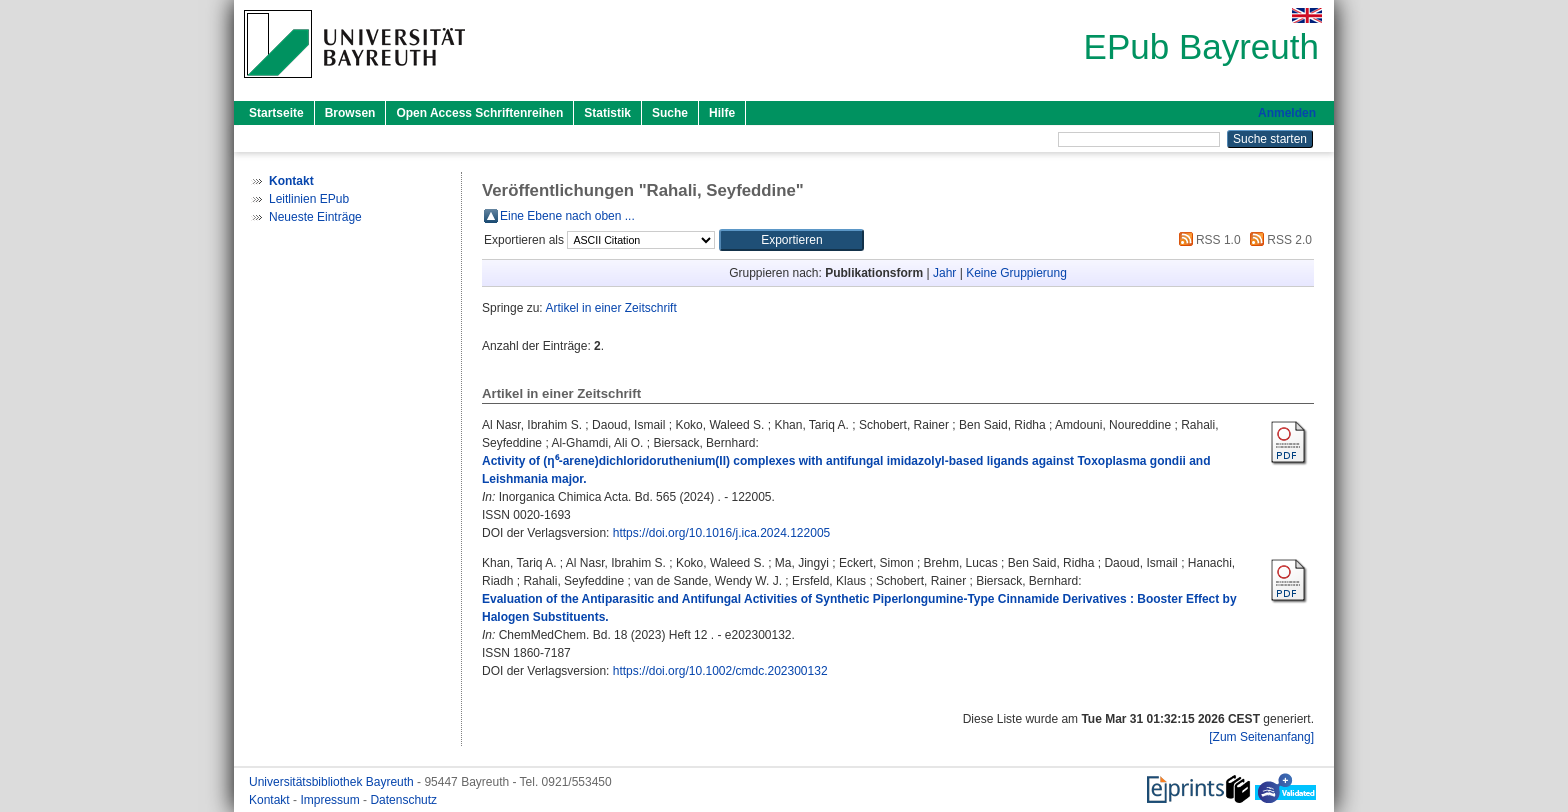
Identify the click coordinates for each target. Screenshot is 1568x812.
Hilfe (722, 113)
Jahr (944, 273)
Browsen (350, 113)
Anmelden (1287, 113)
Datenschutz (403, 800)
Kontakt (271, 800)
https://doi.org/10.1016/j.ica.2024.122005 (722, 533)
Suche (670, 113)
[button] (791, 240)
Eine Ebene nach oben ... (567, 216)
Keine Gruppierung (1016, 273)
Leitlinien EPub (309, 199)
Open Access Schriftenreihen (479, 113)
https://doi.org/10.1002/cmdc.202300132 (720, 671)
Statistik (607, 113)
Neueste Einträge (315, 217)
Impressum (331, 800)
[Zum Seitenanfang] (1261, 737)
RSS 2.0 (1278, 240)
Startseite (276, 113)
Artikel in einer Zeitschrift (610, 308)
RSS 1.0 (1207, 240)
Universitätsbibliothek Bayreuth (333, 782)
